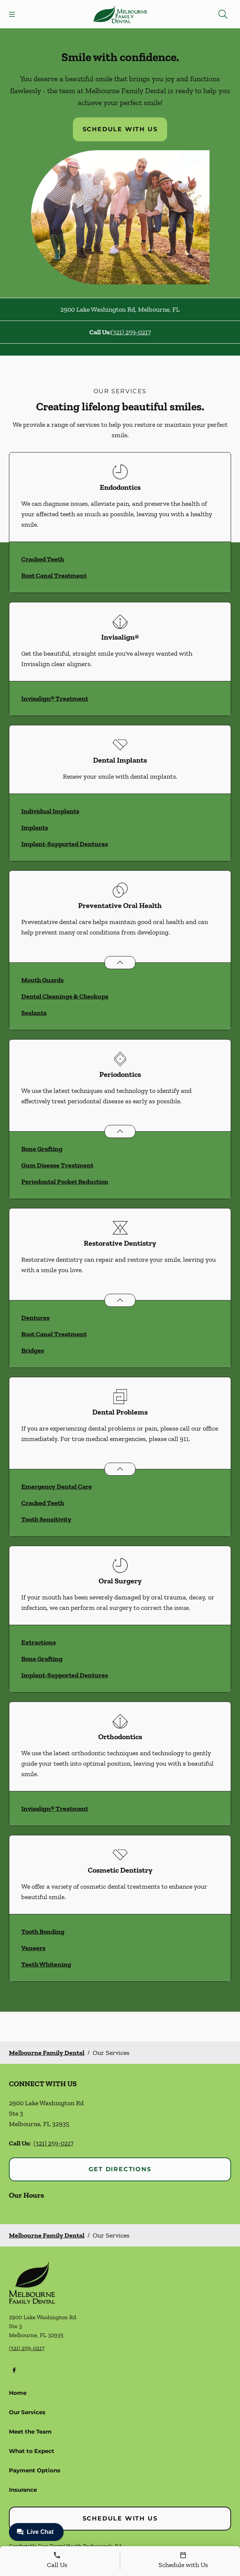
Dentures (35, 1318)
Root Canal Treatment (54, 575)
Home (17, 2392)
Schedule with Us (120, 129)
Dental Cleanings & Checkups (64, 996)
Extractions (38, 1642)
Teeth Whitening (46, 1964)
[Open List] (120, 962)
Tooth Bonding (42, 1931)
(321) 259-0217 (131, 332)
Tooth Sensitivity (46, 1519)
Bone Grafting (42, 1149)
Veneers (33, 1948)
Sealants (34, 1013)
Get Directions (120, 2169)
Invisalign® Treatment (54, 698)
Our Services (27, 2412)
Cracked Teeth (42, 559)
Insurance (23, 2489)
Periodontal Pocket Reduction (64, 1181)
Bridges (32, 1350)
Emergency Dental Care (56, 1486)
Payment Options (34, 2470)
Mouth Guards (42, 980)
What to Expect (31, 2450)
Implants (34, 827)
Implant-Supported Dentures (64, 844)
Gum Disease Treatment (57, 1165)
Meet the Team (30, 2431)
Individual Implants (50, 811)
